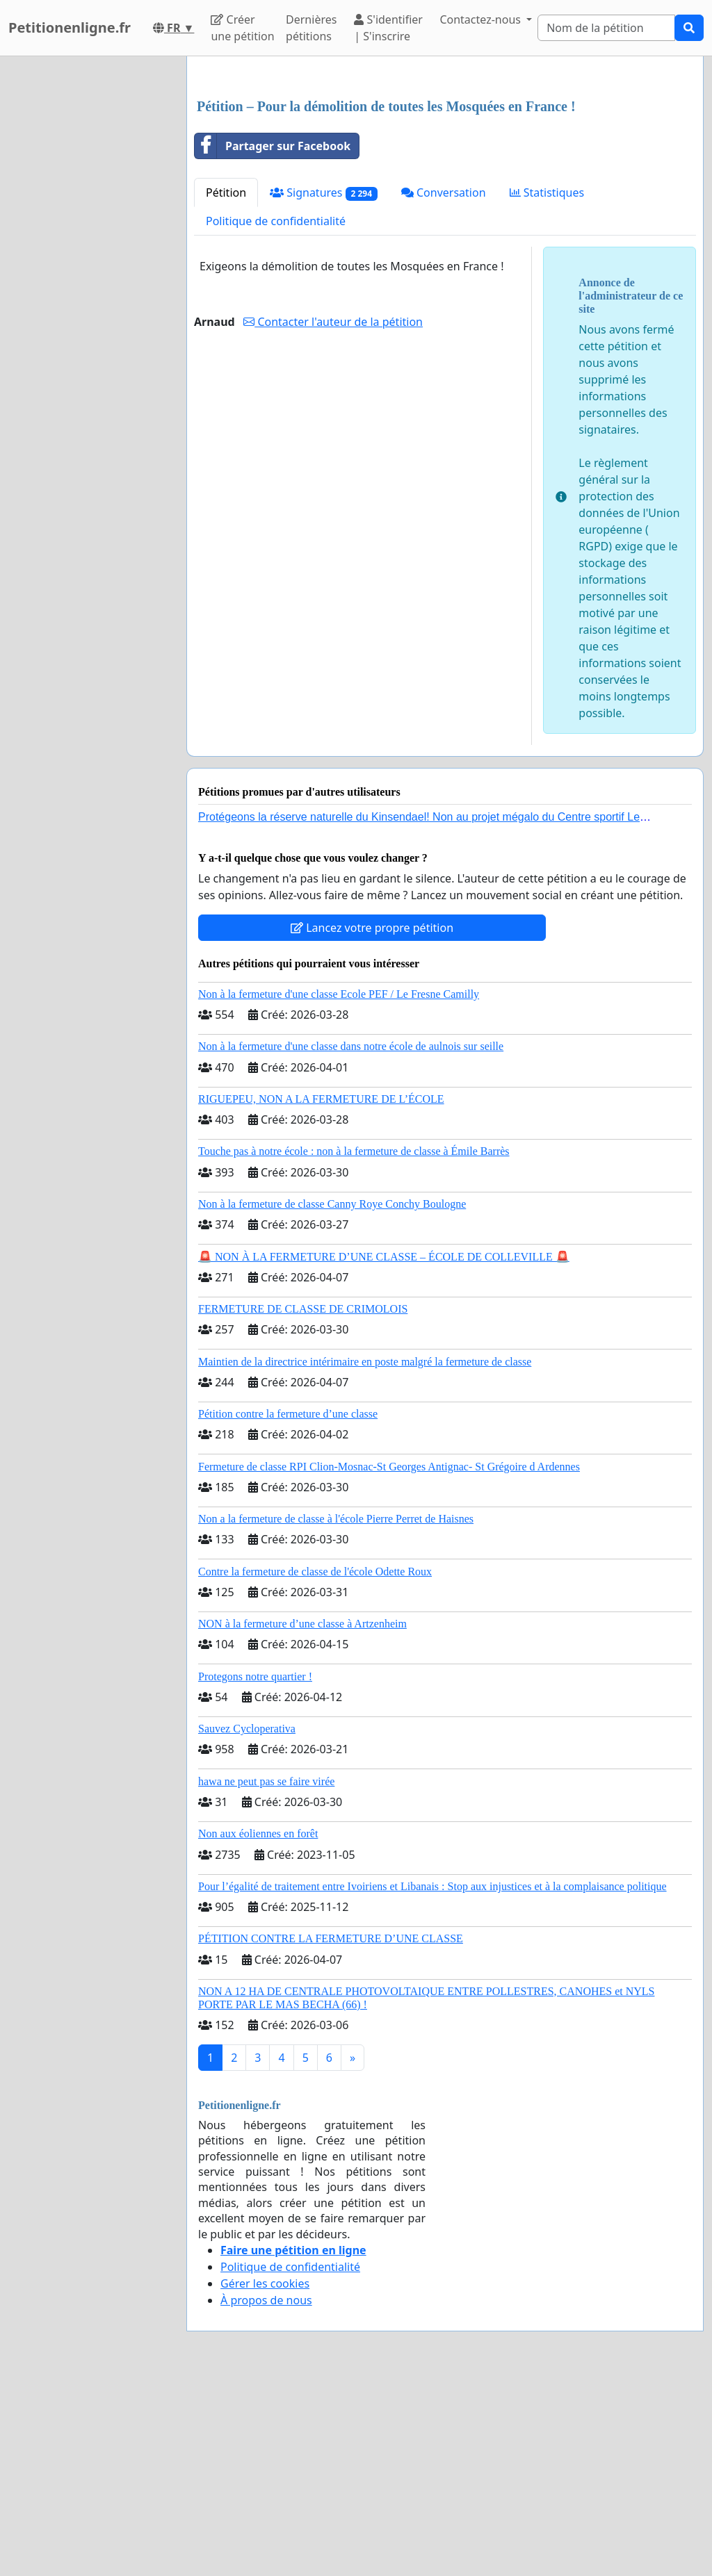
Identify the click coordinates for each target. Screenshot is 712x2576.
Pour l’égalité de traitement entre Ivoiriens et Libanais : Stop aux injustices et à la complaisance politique (432, 2081)
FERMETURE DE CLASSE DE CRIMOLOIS (302, 1503)
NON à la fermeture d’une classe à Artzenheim (302, 1818)
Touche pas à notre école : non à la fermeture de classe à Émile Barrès (354, 1346)
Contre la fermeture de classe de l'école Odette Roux (315, 1766)
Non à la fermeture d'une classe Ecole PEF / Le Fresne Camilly (338, 1189)
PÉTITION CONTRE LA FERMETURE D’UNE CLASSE (330, 2133)
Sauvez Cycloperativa (247, 1923)
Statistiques (547, 387)
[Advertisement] (445, 176)
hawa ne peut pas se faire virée (266, 1976)
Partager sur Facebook (272, 340)
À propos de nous (266, 2494)
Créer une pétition (242, 28)
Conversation (443, 387)
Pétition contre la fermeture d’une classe (288, 1608)
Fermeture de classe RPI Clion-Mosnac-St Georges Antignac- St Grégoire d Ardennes (389, 1661)
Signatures (324, 387)
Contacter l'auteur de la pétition (333, 516)
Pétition (226, 387)
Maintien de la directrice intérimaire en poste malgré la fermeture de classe (364, 1556)
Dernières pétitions (311, 28)
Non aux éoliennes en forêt (258, 2028)
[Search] (606, 28)
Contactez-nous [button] (481, 19)
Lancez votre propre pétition (372, 1122)
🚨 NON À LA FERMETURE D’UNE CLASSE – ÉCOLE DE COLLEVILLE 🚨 (383, 1451)
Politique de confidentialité (276, 415)
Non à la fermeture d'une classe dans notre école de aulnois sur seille (350, 1241)
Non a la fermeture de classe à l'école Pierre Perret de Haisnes (336, 1713)
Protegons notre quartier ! (255, 1871)
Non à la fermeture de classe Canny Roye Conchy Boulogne (332, 1398)
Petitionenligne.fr (69, 27)
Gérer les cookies (264, 2478)
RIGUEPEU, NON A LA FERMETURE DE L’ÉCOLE (321, 1293)
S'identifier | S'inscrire (388, 28)
